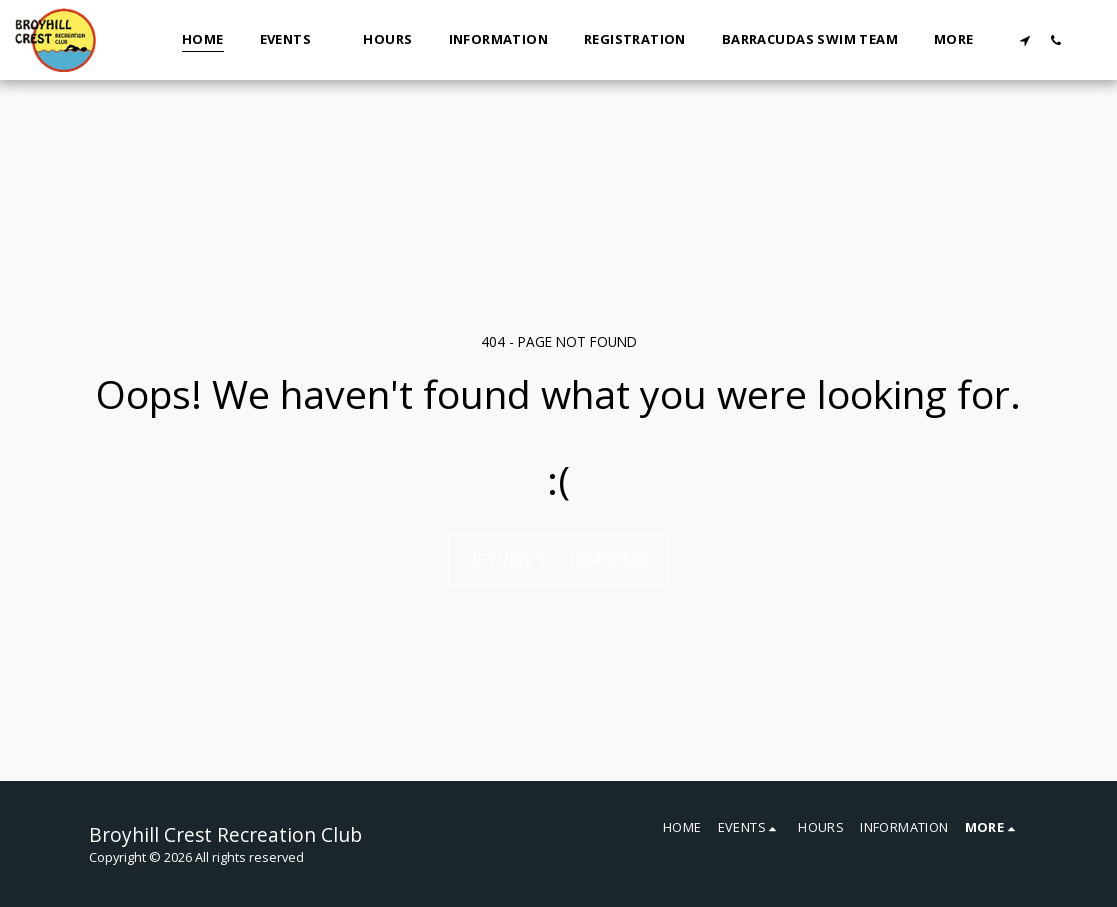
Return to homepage (559, 560)
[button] (294, 40)
